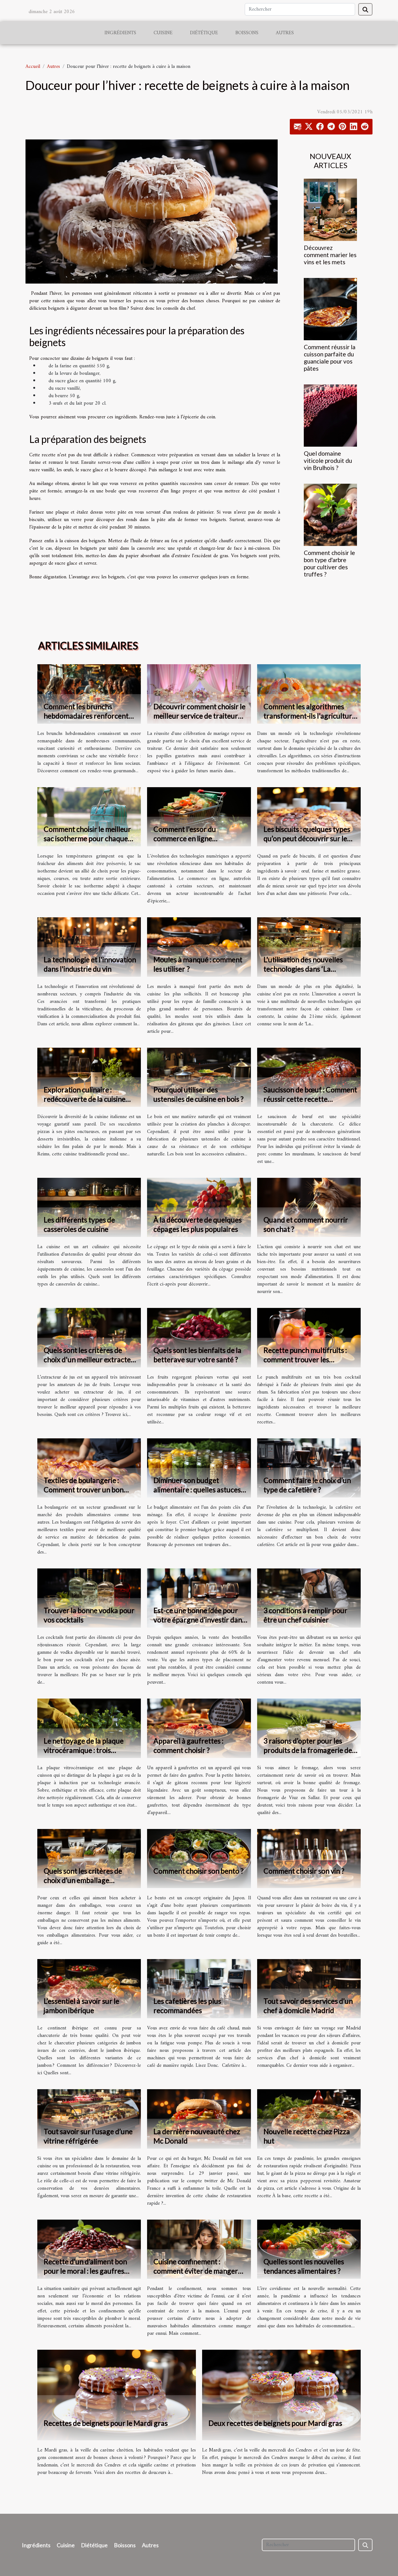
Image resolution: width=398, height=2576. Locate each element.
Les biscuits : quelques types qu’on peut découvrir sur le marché (306, 838)
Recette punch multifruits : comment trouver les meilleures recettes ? (305, 1359)
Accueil (32, 66)
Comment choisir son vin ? (303, 1871)
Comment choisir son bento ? (198, 1871)
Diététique (204, 33)
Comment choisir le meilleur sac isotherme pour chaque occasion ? (87, 838)
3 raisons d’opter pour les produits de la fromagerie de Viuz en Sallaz (307, 1750)
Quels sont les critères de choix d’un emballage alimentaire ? (83, 1880)
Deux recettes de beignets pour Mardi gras (275, 2423)
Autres (285, 33)
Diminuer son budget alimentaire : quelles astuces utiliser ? (197, 1489)
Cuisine (163, 33)
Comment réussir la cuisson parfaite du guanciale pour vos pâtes (329, 357)
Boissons (246, 33)
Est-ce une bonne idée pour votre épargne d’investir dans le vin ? (199, 1620)
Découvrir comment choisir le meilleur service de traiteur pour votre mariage (199, 716)
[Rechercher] (300, 9)
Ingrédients (120, 33)
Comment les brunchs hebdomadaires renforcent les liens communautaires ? (86, 716)
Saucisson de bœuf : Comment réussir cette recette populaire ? (310, 1099)
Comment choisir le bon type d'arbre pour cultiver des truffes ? (329, 563)
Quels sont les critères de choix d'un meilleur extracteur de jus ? (91, 1359)
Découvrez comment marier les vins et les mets (330, 255)
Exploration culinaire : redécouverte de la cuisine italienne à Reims (84, 1099)
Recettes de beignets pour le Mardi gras (106, 2423)
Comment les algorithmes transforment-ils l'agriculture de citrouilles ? (309, 716)
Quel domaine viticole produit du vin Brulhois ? (328, 460)
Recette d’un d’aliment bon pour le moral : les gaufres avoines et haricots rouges (85, 2271)
